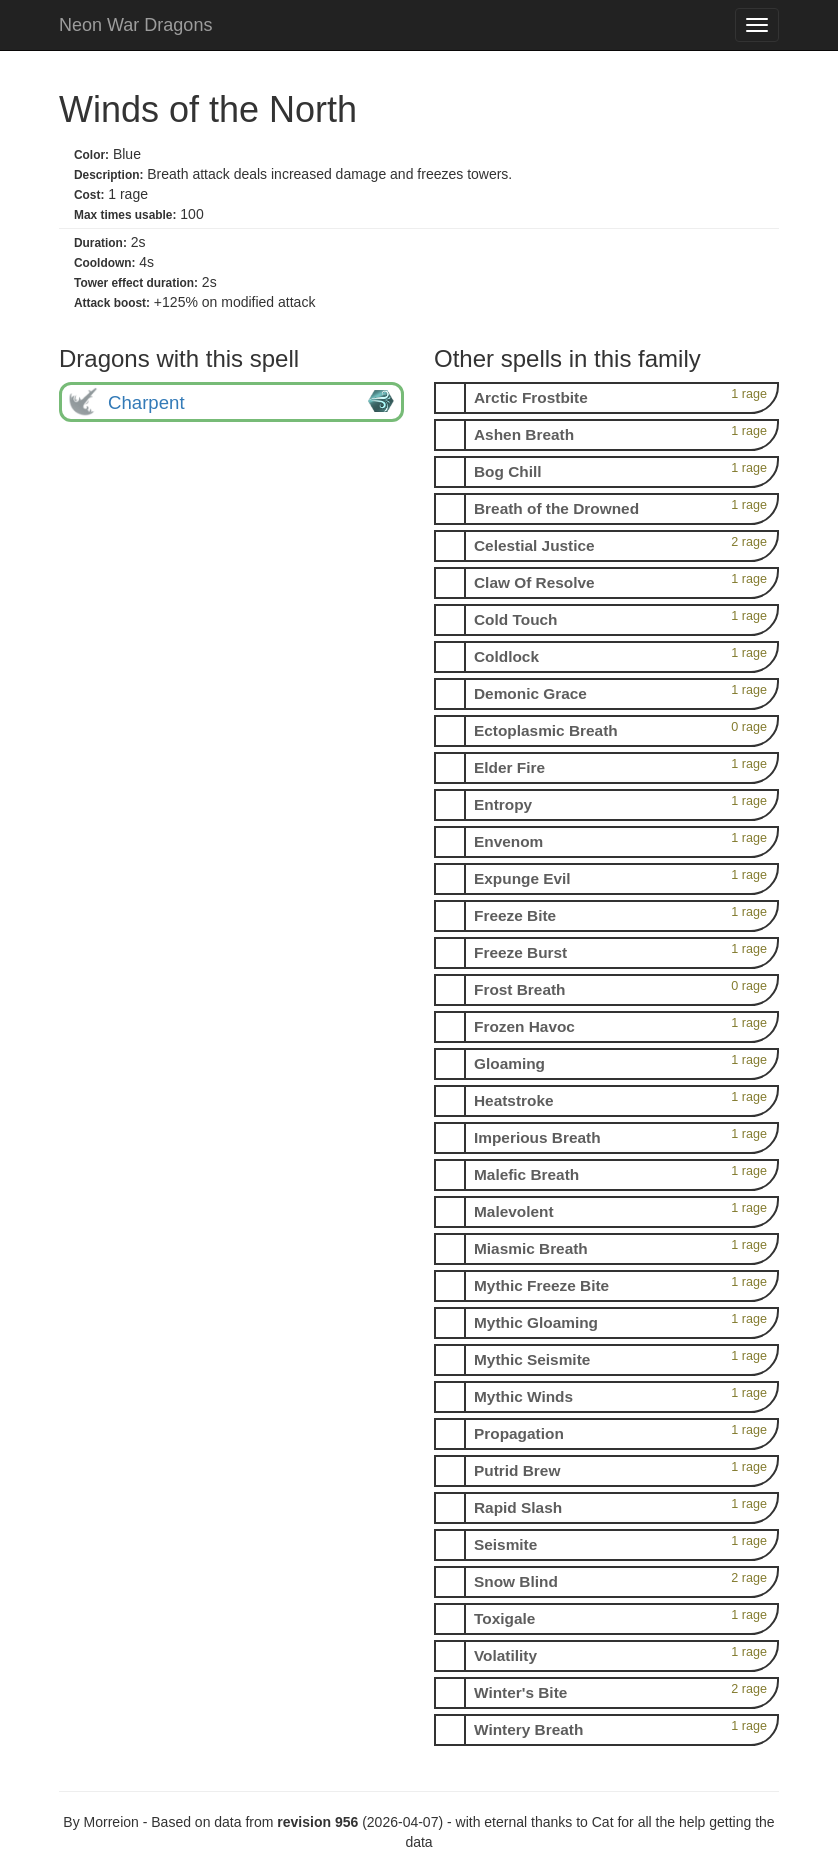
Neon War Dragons (135, 25)
